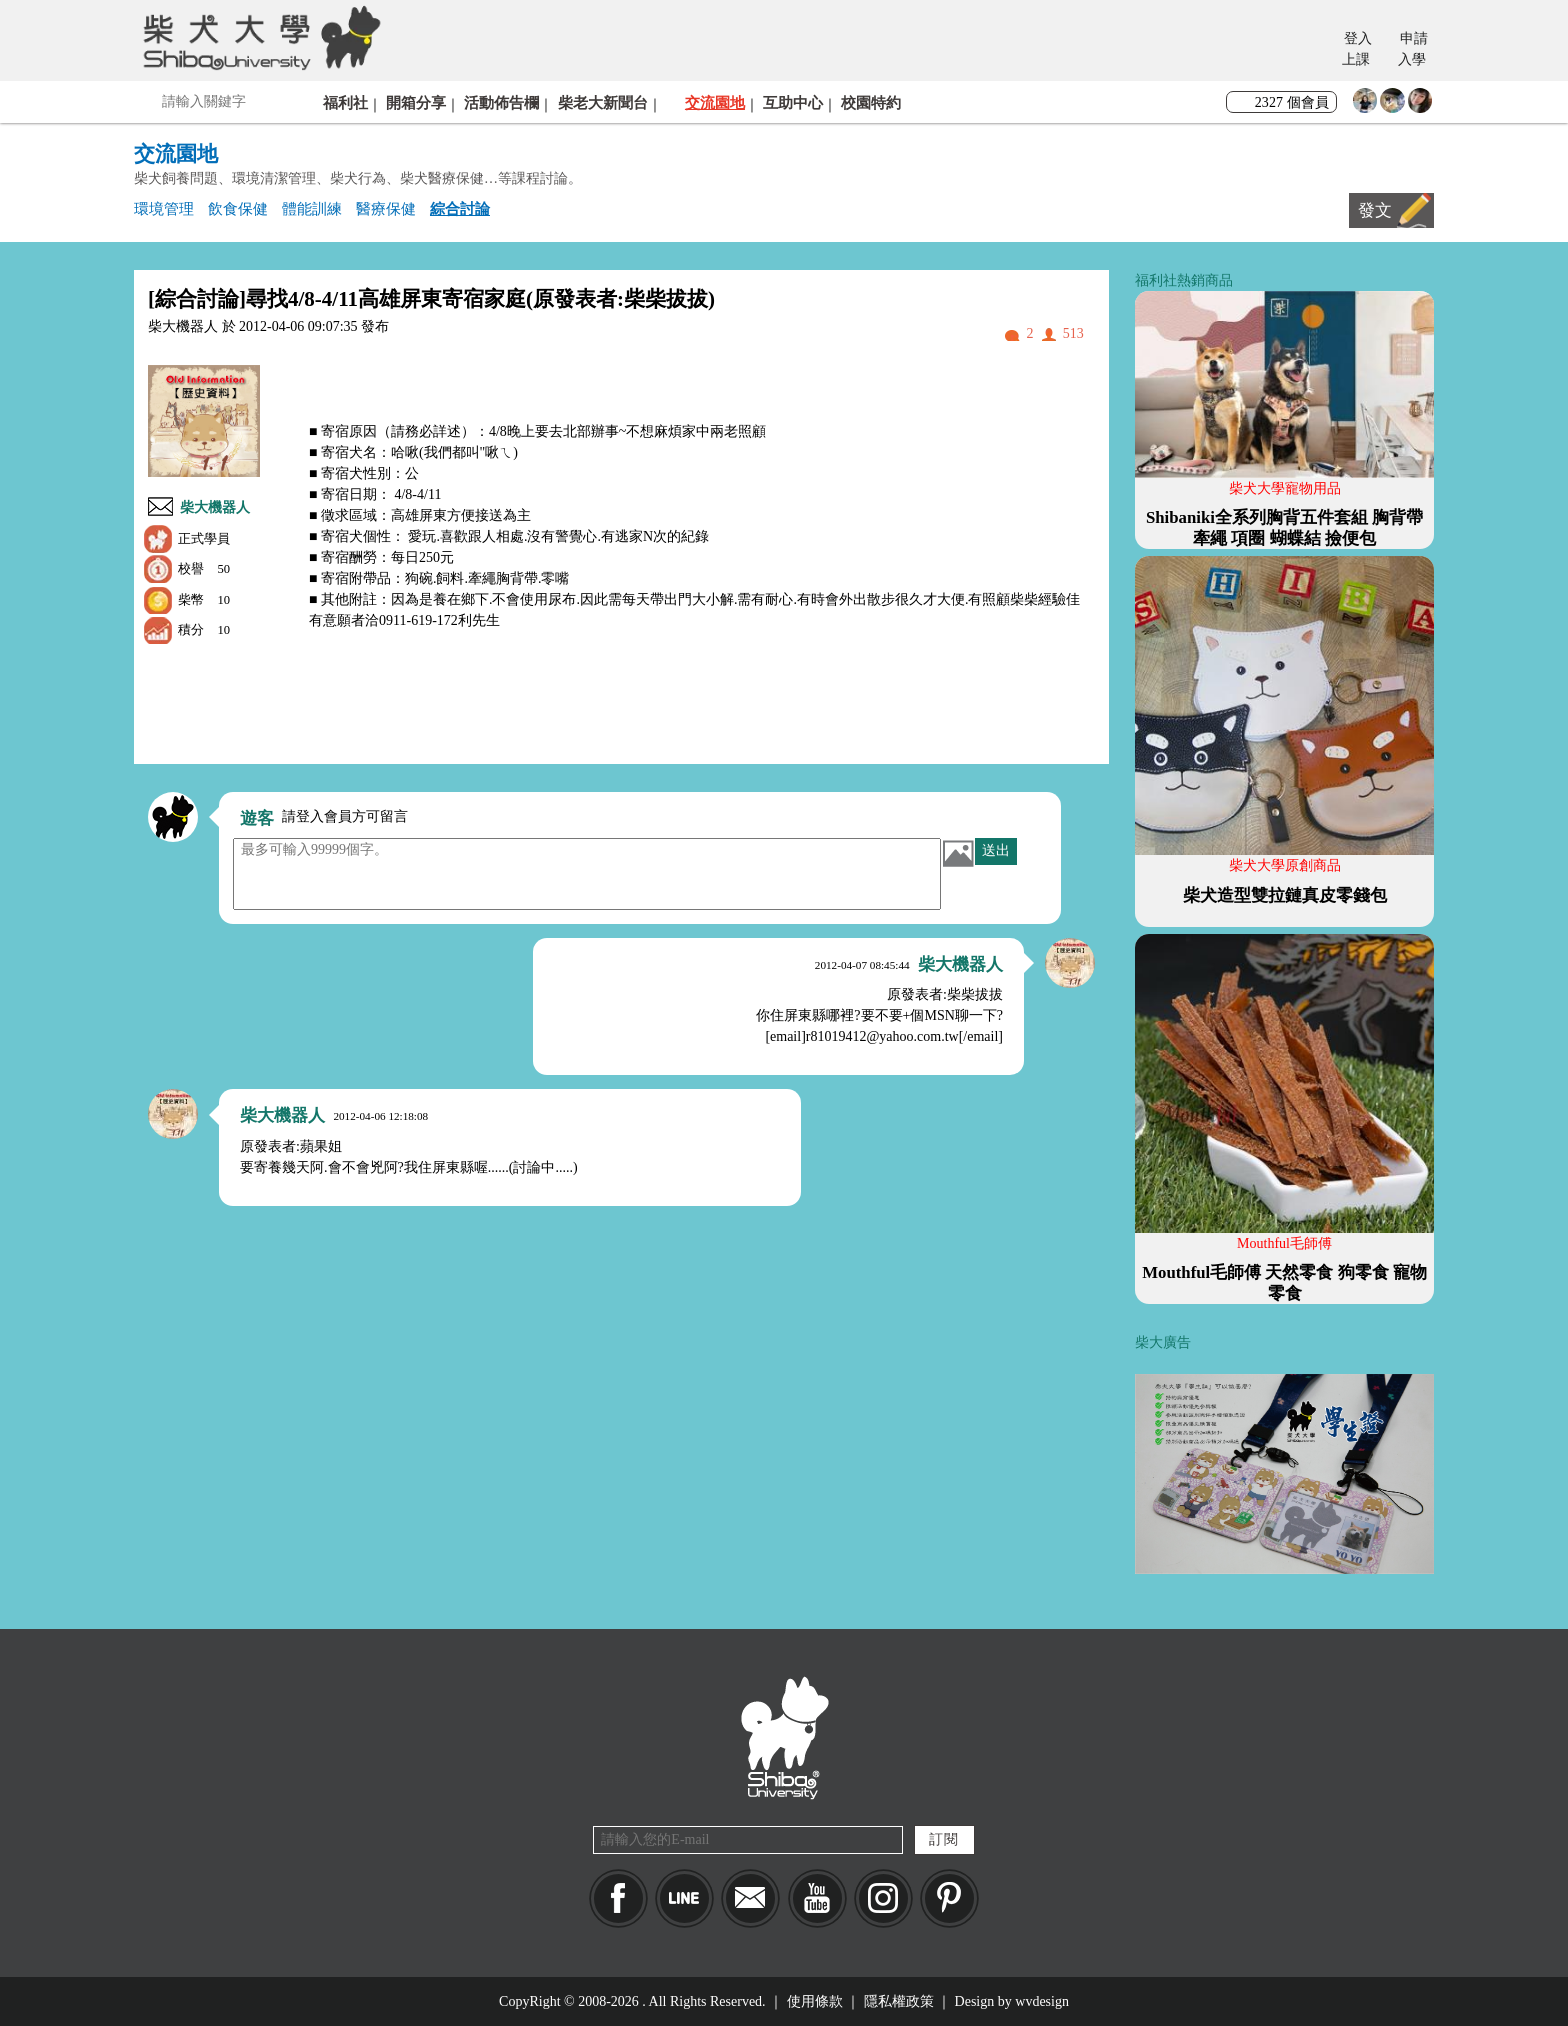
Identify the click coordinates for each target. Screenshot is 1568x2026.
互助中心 (793, 102)
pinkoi (949, 1898)
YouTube (817, 1898)
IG (883, 1898)
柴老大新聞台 (603, 102)
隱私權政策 (899, 2001)
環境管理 (164, 208)
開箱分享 (416, 102)
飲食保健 (238, 208)
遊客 (257, 818)
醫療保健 (386, 208)
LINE (684, 1898)
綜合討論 (460, 208)
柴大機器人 (215, 507)
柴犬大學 (258, 37)
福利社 (345, 102)
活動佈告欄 (501, 102)
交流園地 (715, 102)
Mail (750, 1898)
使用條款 (815, 2001)
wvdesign (1042, 2001)
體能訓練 (312, 208)
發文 (1375, 210)
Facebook (618, 1898)
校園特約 (871, 102)
